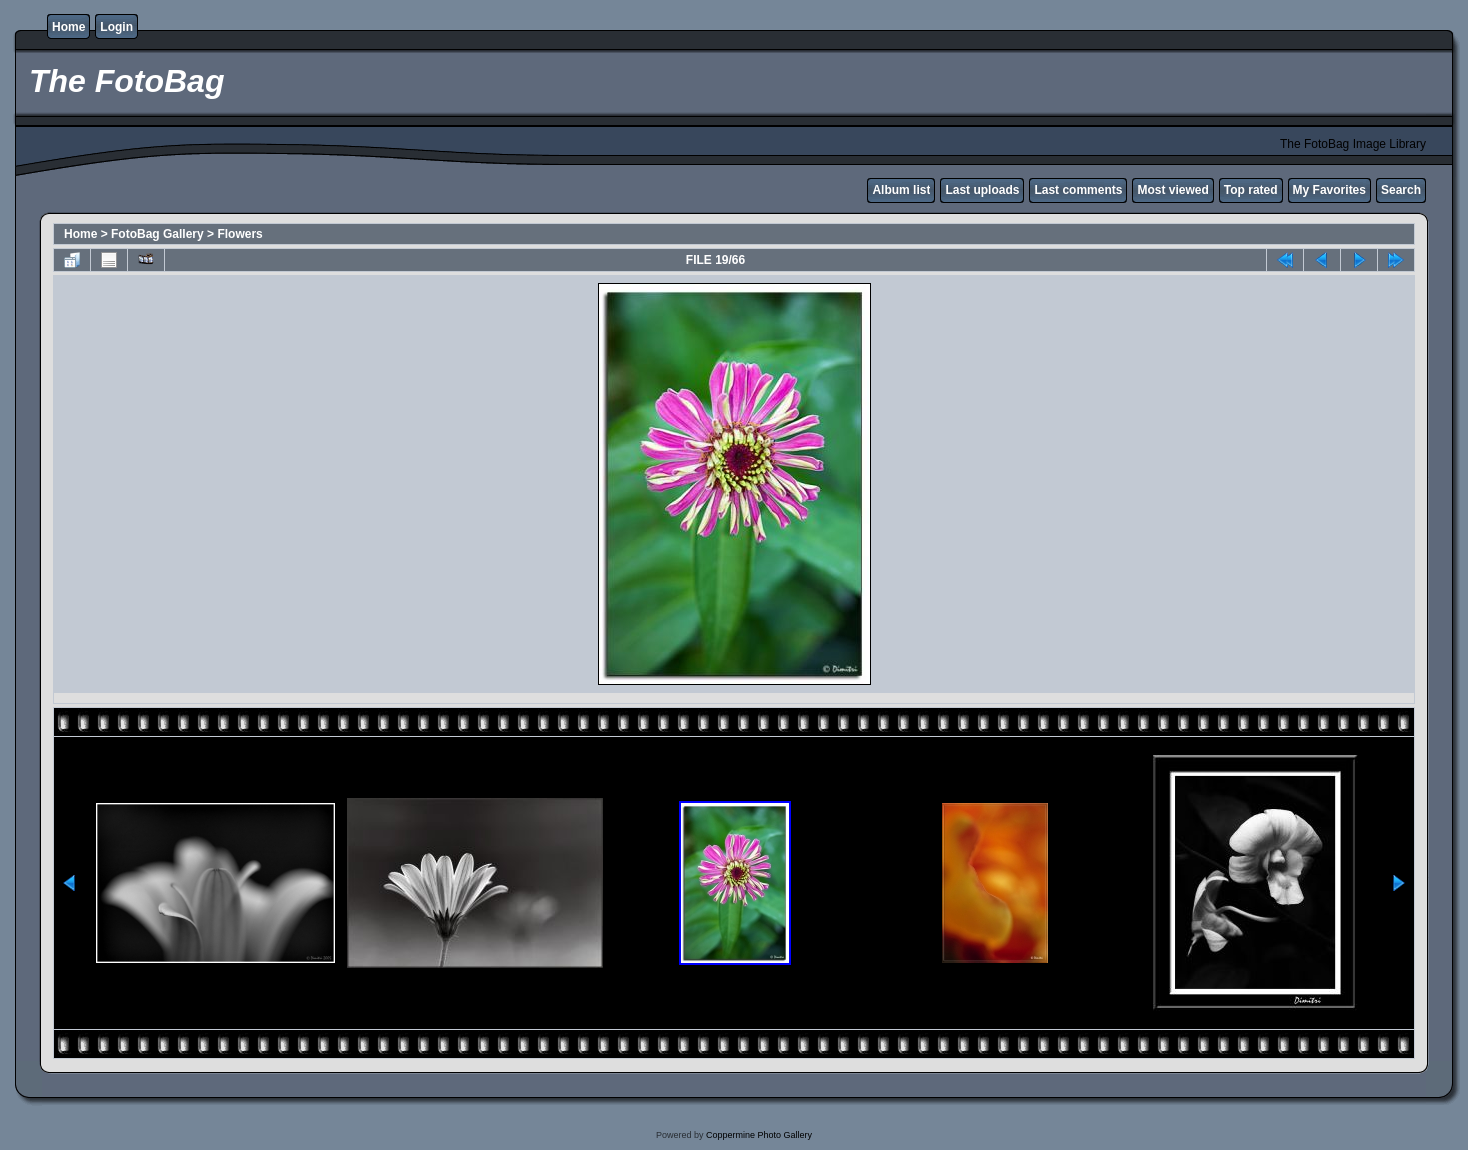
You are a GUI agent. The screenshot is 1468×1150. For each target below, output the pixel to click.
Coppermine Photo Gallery (759, 1135)
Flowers (239, 234)
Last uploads (982, 190)
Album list (901, 190)
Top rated (1251, 190)
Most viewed (1172, 190)
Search (1401, 190)
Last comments (1078, 190)
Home (68, 27)
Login (116, 27)
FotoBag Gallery (157, 234)
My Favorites (1329, 190)
